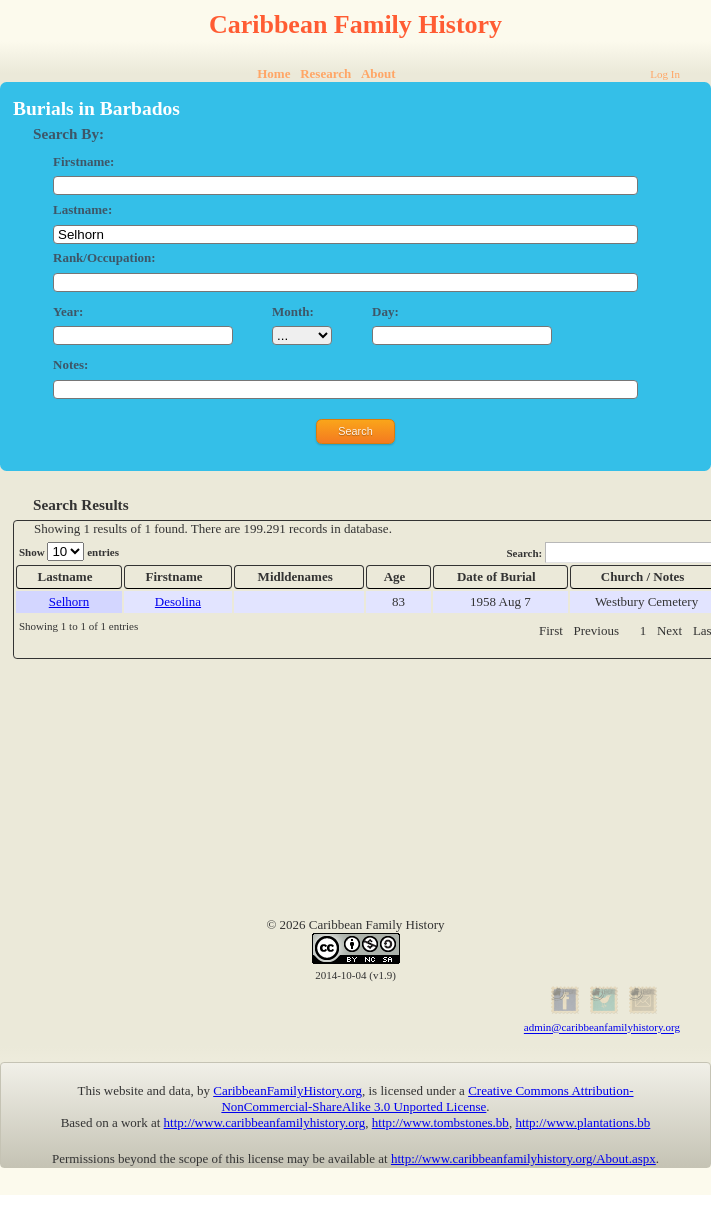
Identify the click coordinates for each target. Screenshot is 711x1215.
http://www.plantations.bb (582, 1122)
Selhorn (69, 601)
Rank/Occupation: (104, 257)
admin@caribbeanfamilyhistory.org (602, 1028)
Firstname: (83, 161)
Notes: (70, 364)
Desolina (178, 601)
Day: (385, 311)
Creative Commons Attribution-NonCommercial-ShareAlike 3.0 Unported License (427, 1098)
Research (325, 73)
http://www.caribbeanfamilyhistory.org (265, 1122)
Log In (665, 74)
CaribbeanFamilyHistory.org (287, 1090)
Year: (68, 311)
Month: (293, 311)
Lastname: (82, 209)
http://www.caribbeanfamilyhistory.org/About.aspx (523, 1158)
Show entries (69, 551)
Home (273, 73)
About (378, 73)
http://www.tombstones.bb (440, 1122)
